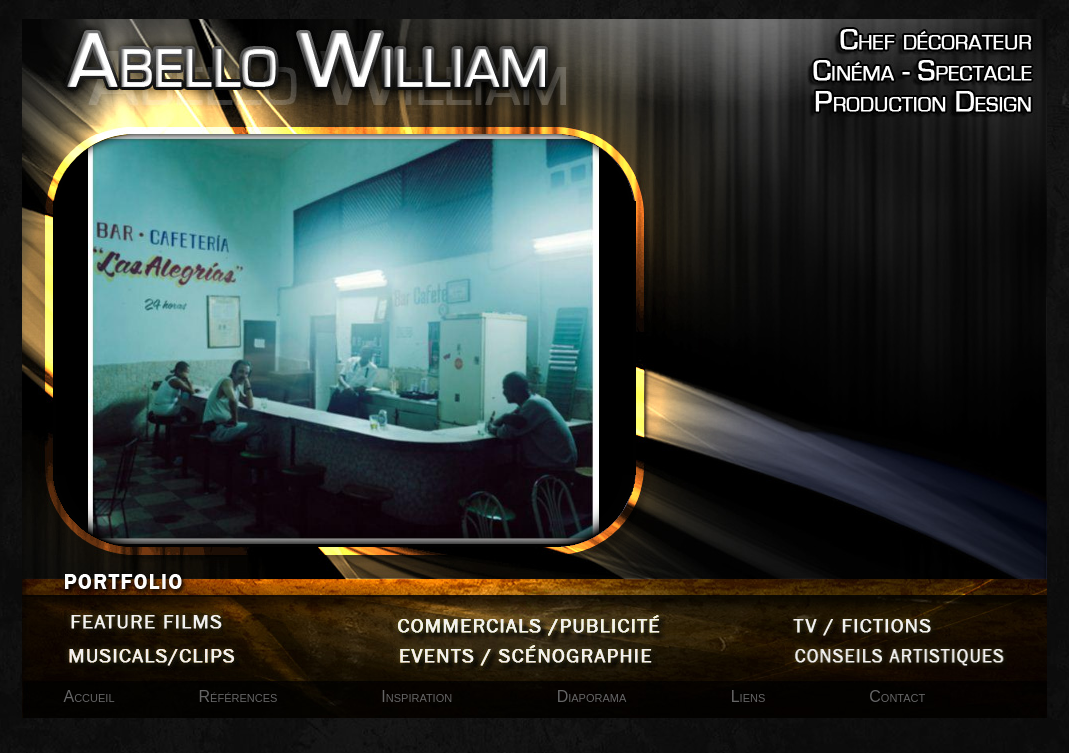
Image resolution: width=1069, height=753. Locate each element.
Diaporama (594, 696)
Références (238, 696)
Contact (897, 696)
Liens (748, 696)
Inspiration (418, 696)
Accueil (89, 696)
